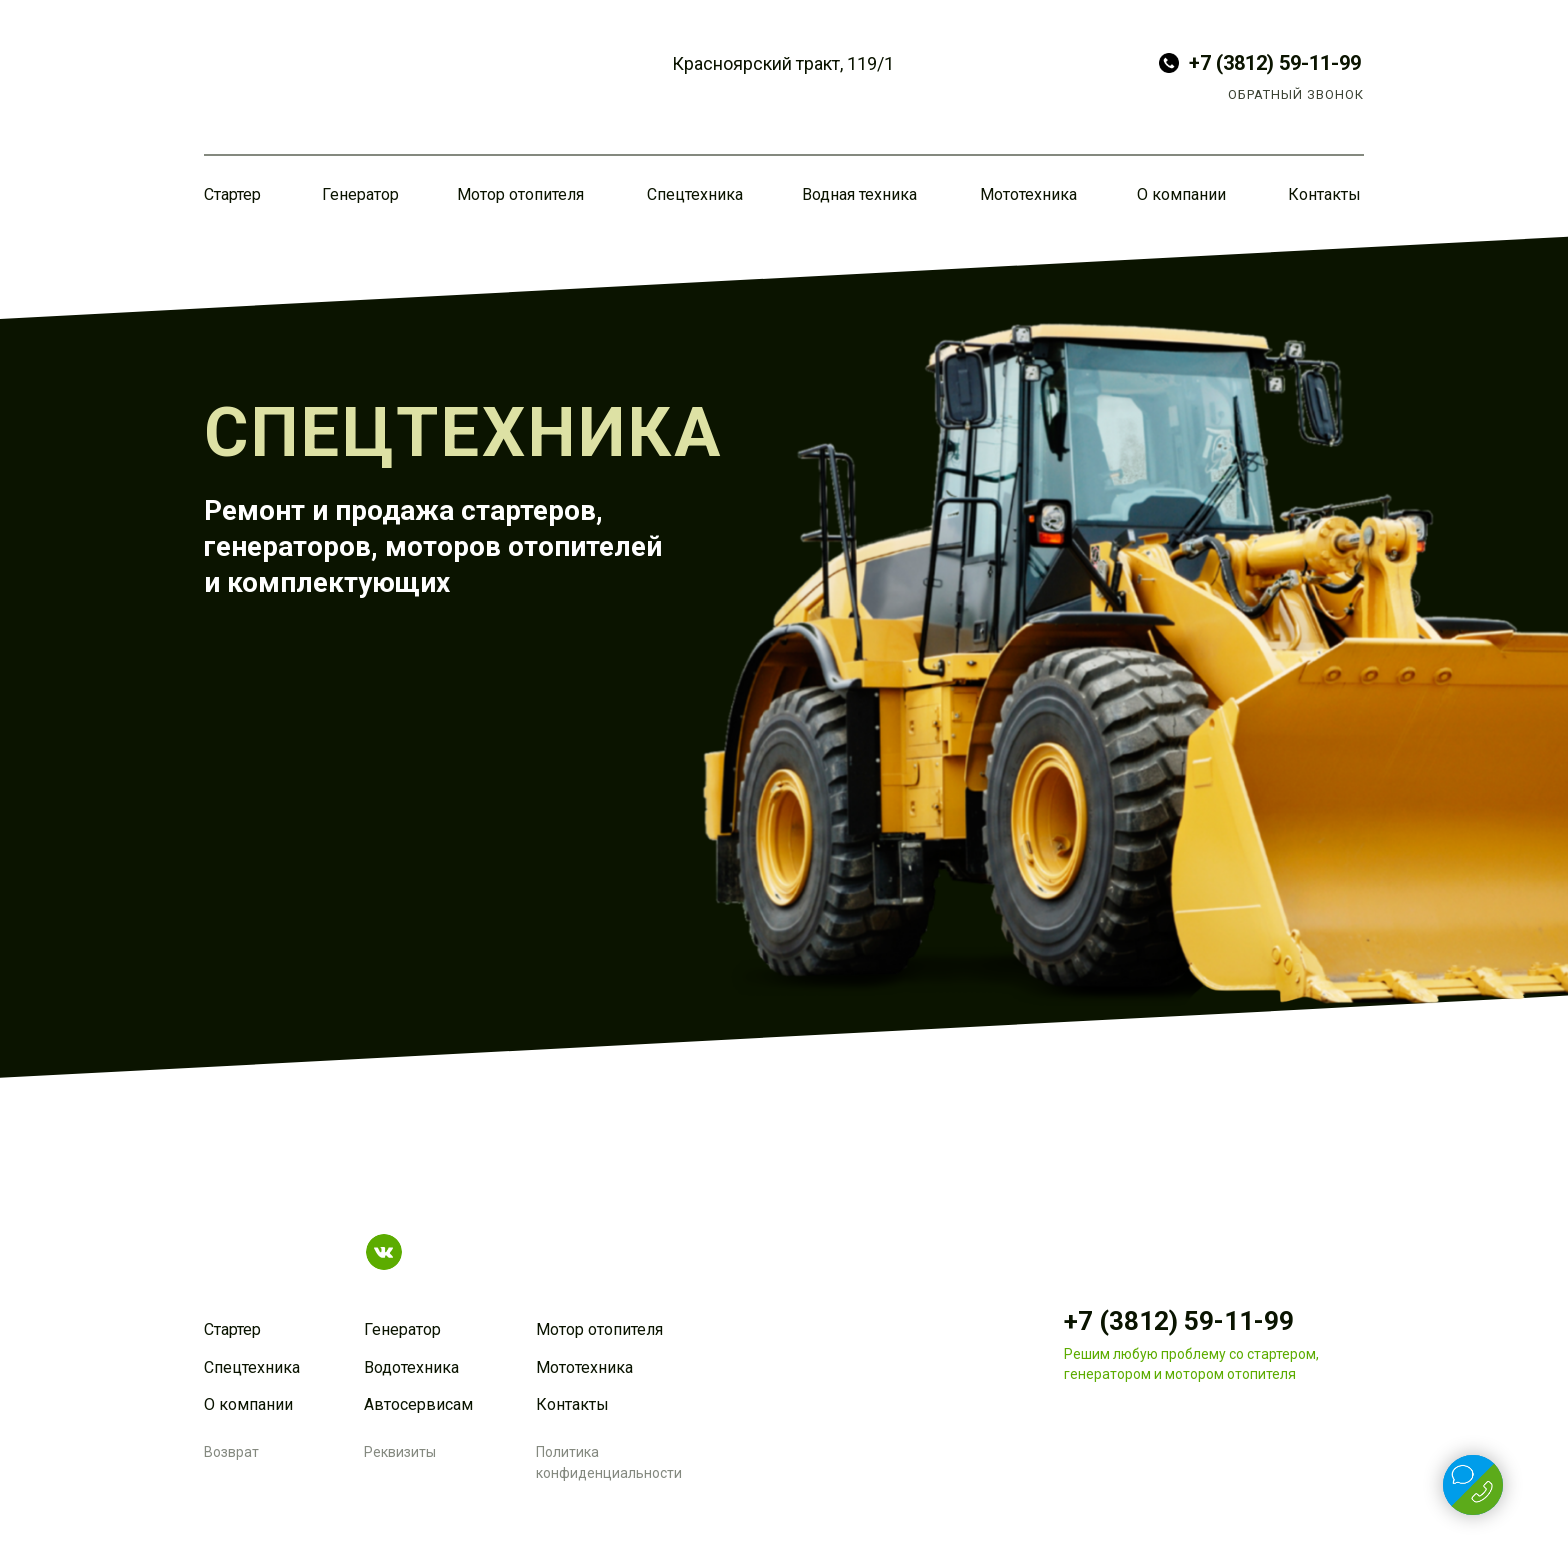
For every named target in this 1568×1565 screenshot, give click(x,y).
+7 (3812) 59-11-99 (1275, 63)
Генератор (360, 194)
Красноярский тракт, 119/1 (783, 63)
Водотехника (411, 1367)
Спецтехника (695, 194)
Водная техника (859, 194)
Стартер (232, 194)
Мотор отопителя (520, 194)
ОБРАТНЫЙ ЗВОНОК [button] (1296, 94)
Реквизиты (400, 1452)
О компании (1181, 194)
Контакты (1324, 194)
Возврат (231, 1452)
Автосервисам (418, 1404)
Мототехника (1028, 194)
